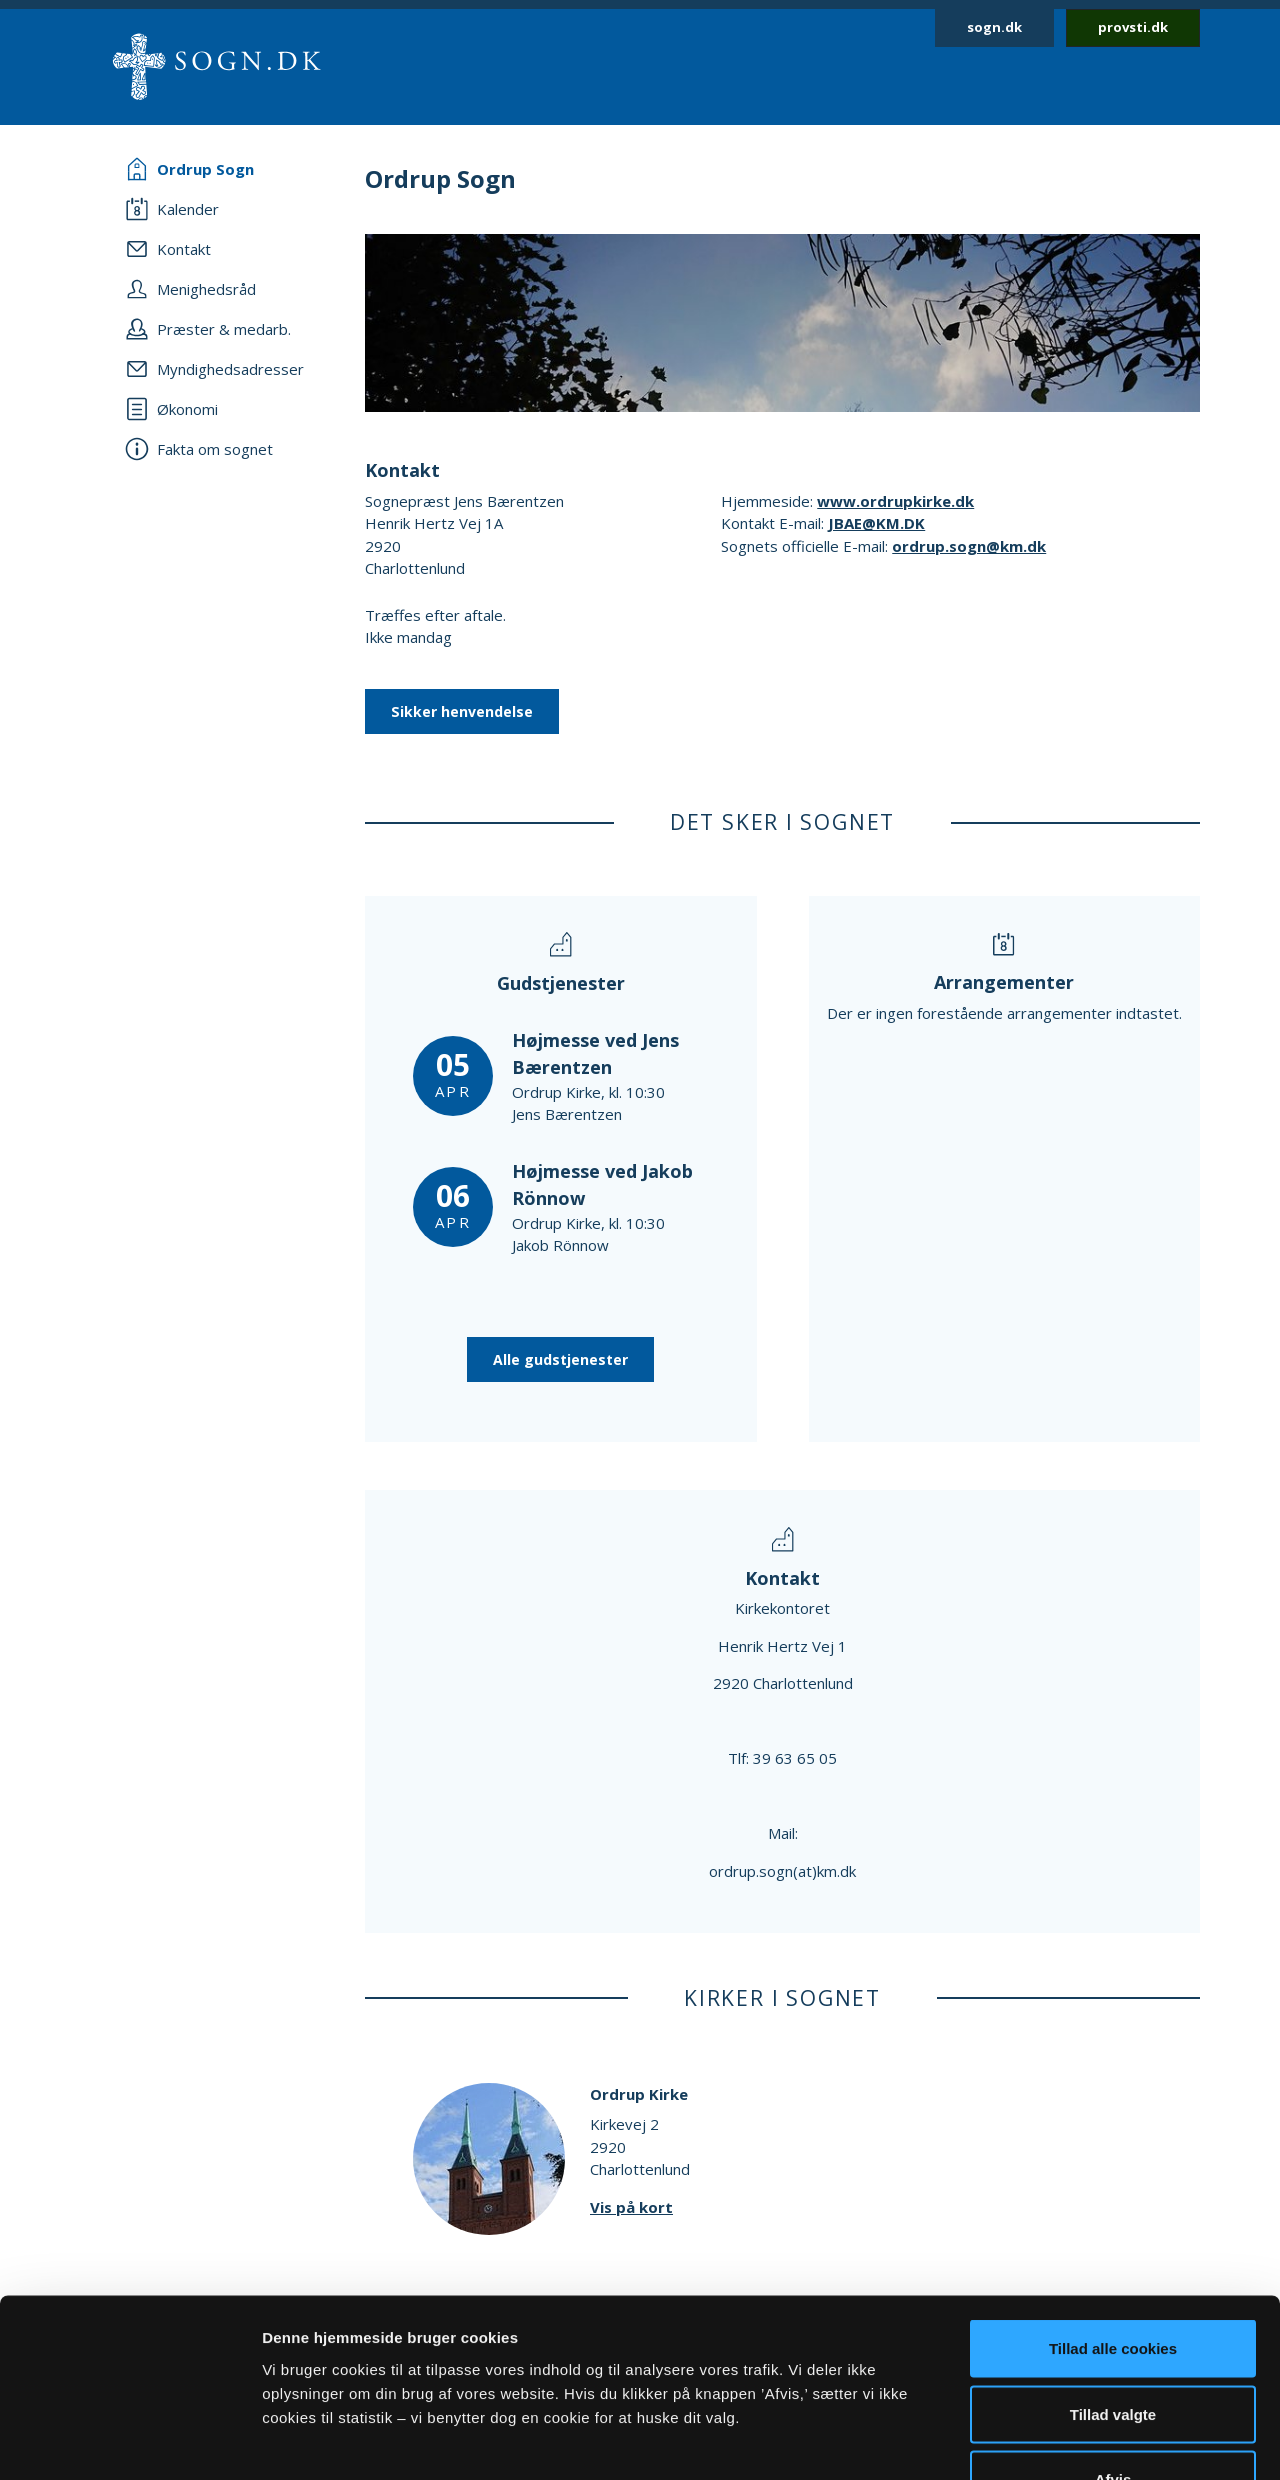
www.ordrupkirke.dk (895, 501)
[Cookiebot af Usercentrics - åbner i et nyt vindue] (129, 2441)
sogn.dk (994, 27)
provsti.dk (1133, 27)
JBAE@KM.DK (876, 523)
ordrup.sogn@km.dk (969, 546)
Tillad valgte (1113, 2283)
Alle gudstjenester (560, 1359)
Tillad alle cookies (1113, 2217)
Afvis (1113, 2348)
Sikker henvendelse (462, 711)
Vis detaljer (1039, 2440)
